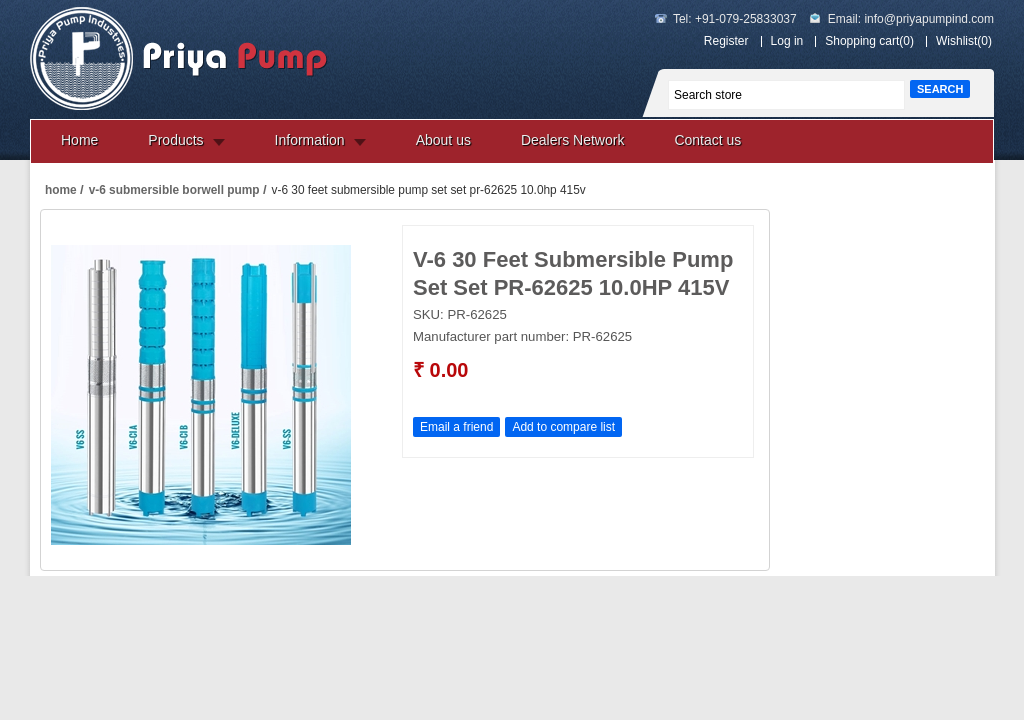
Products (175, 140)
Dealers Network (572, 140)
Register (726, 41)
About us (443, 140)
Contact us (707, 140)
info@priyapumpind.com (929, 19)
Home (79, 140)
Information (310, 140)
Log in (787, 41)
